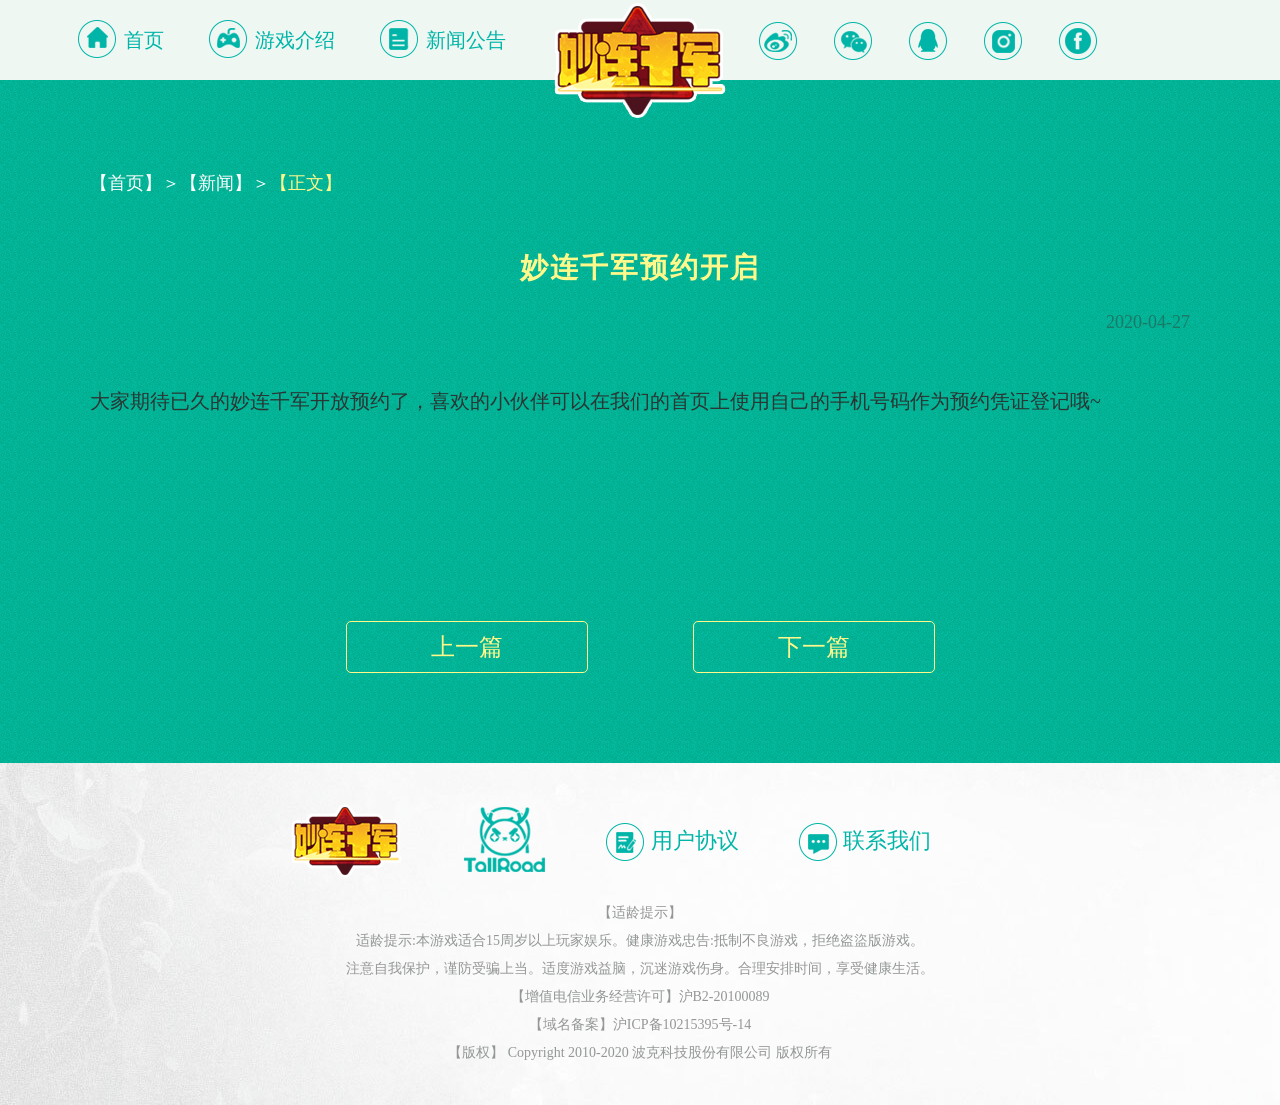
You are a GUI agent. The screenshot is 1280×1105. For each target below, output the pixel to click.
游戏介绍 (295, 40)
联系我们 (865, 842)
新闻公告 (466, 40)
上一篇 (467, 647)
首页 (144, 40)
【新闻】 (216, 183)
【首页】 (126, 183)
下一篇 (814, 647)
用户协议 (672, 842)
